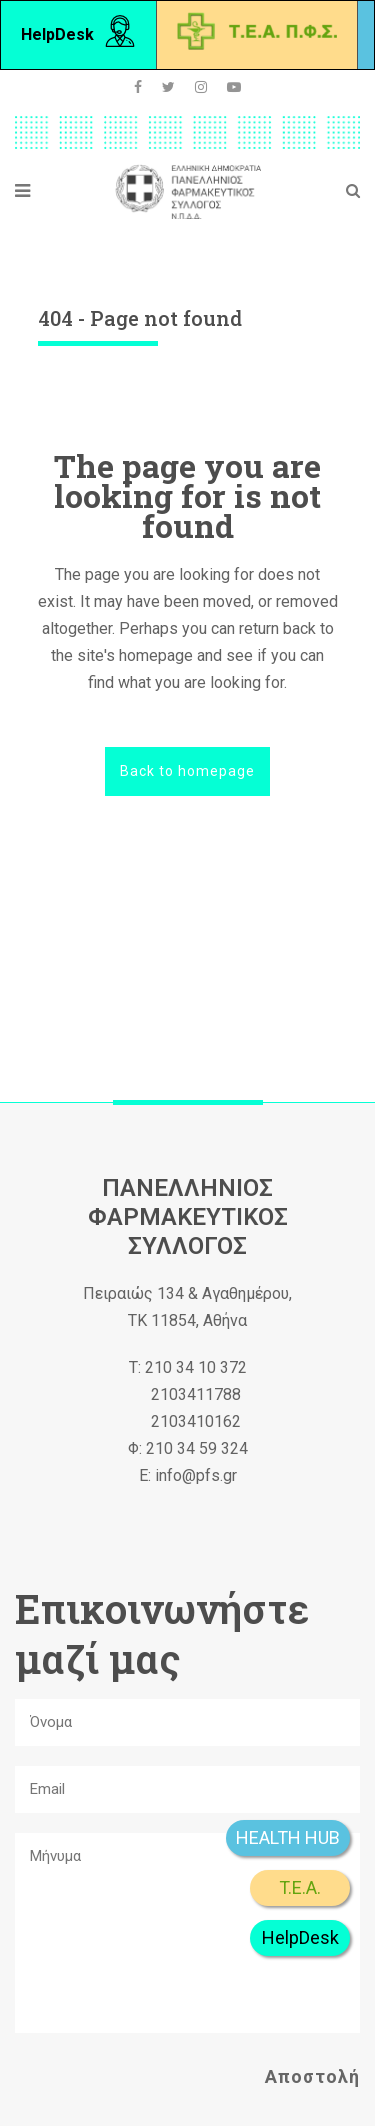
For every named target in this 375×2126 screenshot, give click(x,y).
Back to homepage (187, 771)
